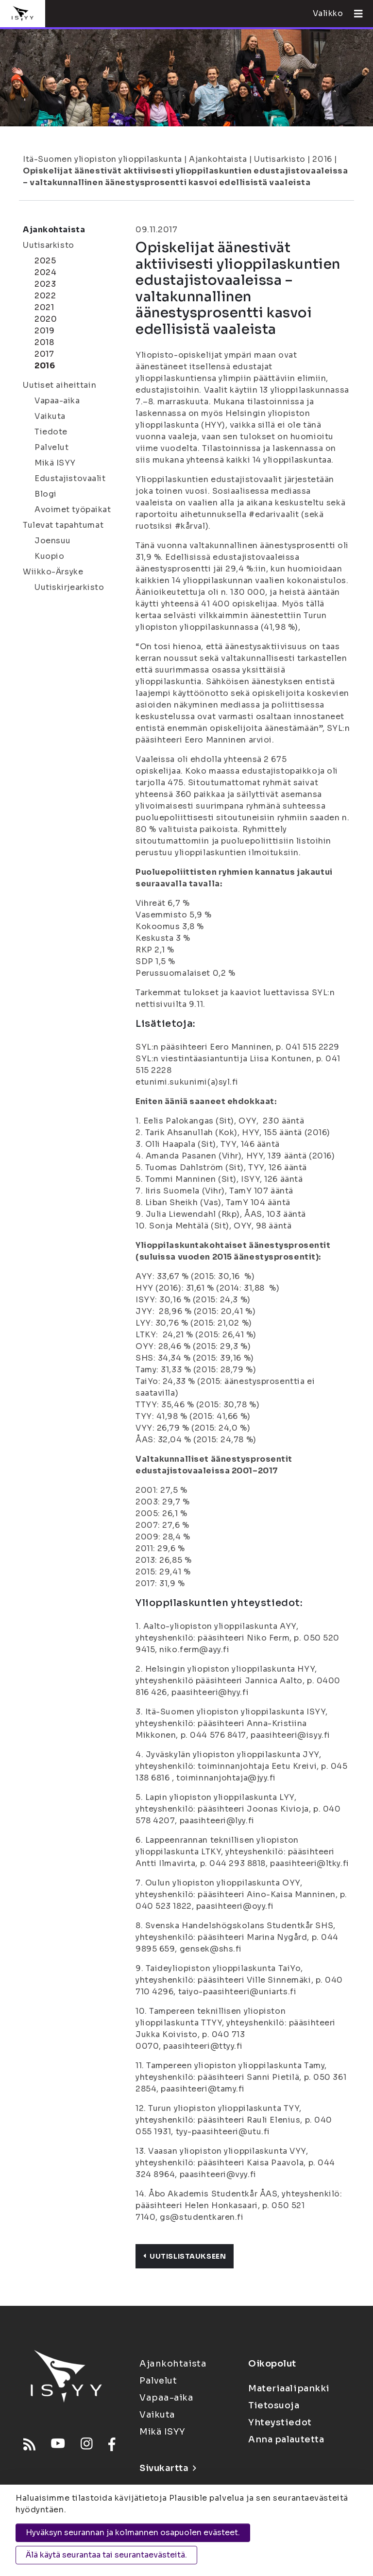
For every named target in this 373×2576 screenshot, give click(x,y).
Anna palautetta (286, 2439)
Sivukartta (167, 2468)
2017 (44, 354)
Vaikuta (50, 416)
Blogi (45, 494)
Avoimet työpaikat (72, 509)
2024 (45, 272)
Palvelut (51, 447)
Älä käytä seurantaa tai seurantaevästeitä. (106, 2555)
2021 (44, 307)
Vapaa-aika (57, 401)
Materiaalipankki (289, 2388)
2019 (44, 331)
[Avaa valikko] (354, 13)
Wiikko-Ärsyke (53, 572)
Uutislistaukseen (184, 2256)
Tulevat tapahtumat (63, 525)
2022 (45, 296)
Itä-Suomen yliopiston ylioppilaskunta (102, 159)
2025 (45, 261)
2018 (44, 342)
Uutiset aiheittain (59, 385)
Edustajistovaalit (70, 478)
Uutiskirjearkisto (69, 587)
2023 (45, 284)
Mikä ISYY (55, 463)
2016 (322, 159)
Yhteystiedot (280, 2422)
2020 (45, 319)
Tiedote (51, 432)
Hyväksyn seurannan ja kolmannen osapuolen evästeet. (133, 2532)
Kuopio (49, 556)
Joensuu (52, 541)
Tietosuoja (274, 2405)
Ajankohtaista (218, 159)
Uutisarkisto (279, 159)
